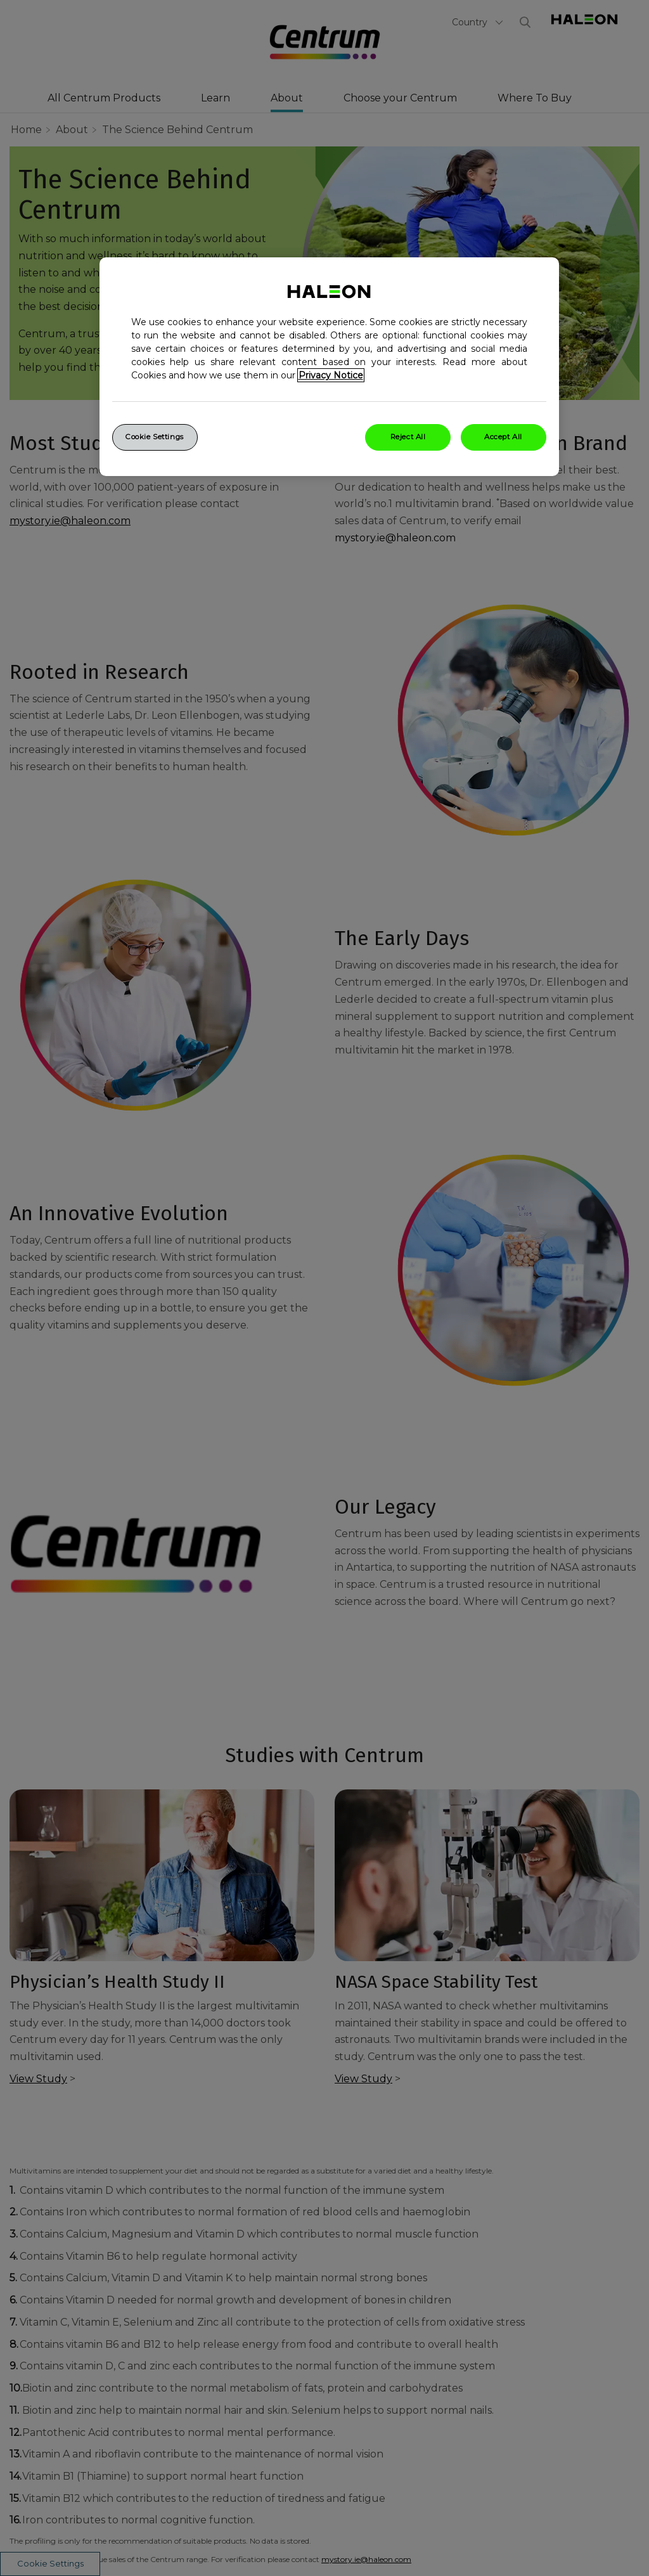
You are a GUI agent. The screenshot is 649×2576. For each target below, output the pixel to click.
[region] (329, 366)
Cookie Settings (154, 436)
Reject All (408, 436)
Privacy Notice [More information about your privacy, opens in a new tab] (331, 375)
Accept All (503, 436)
